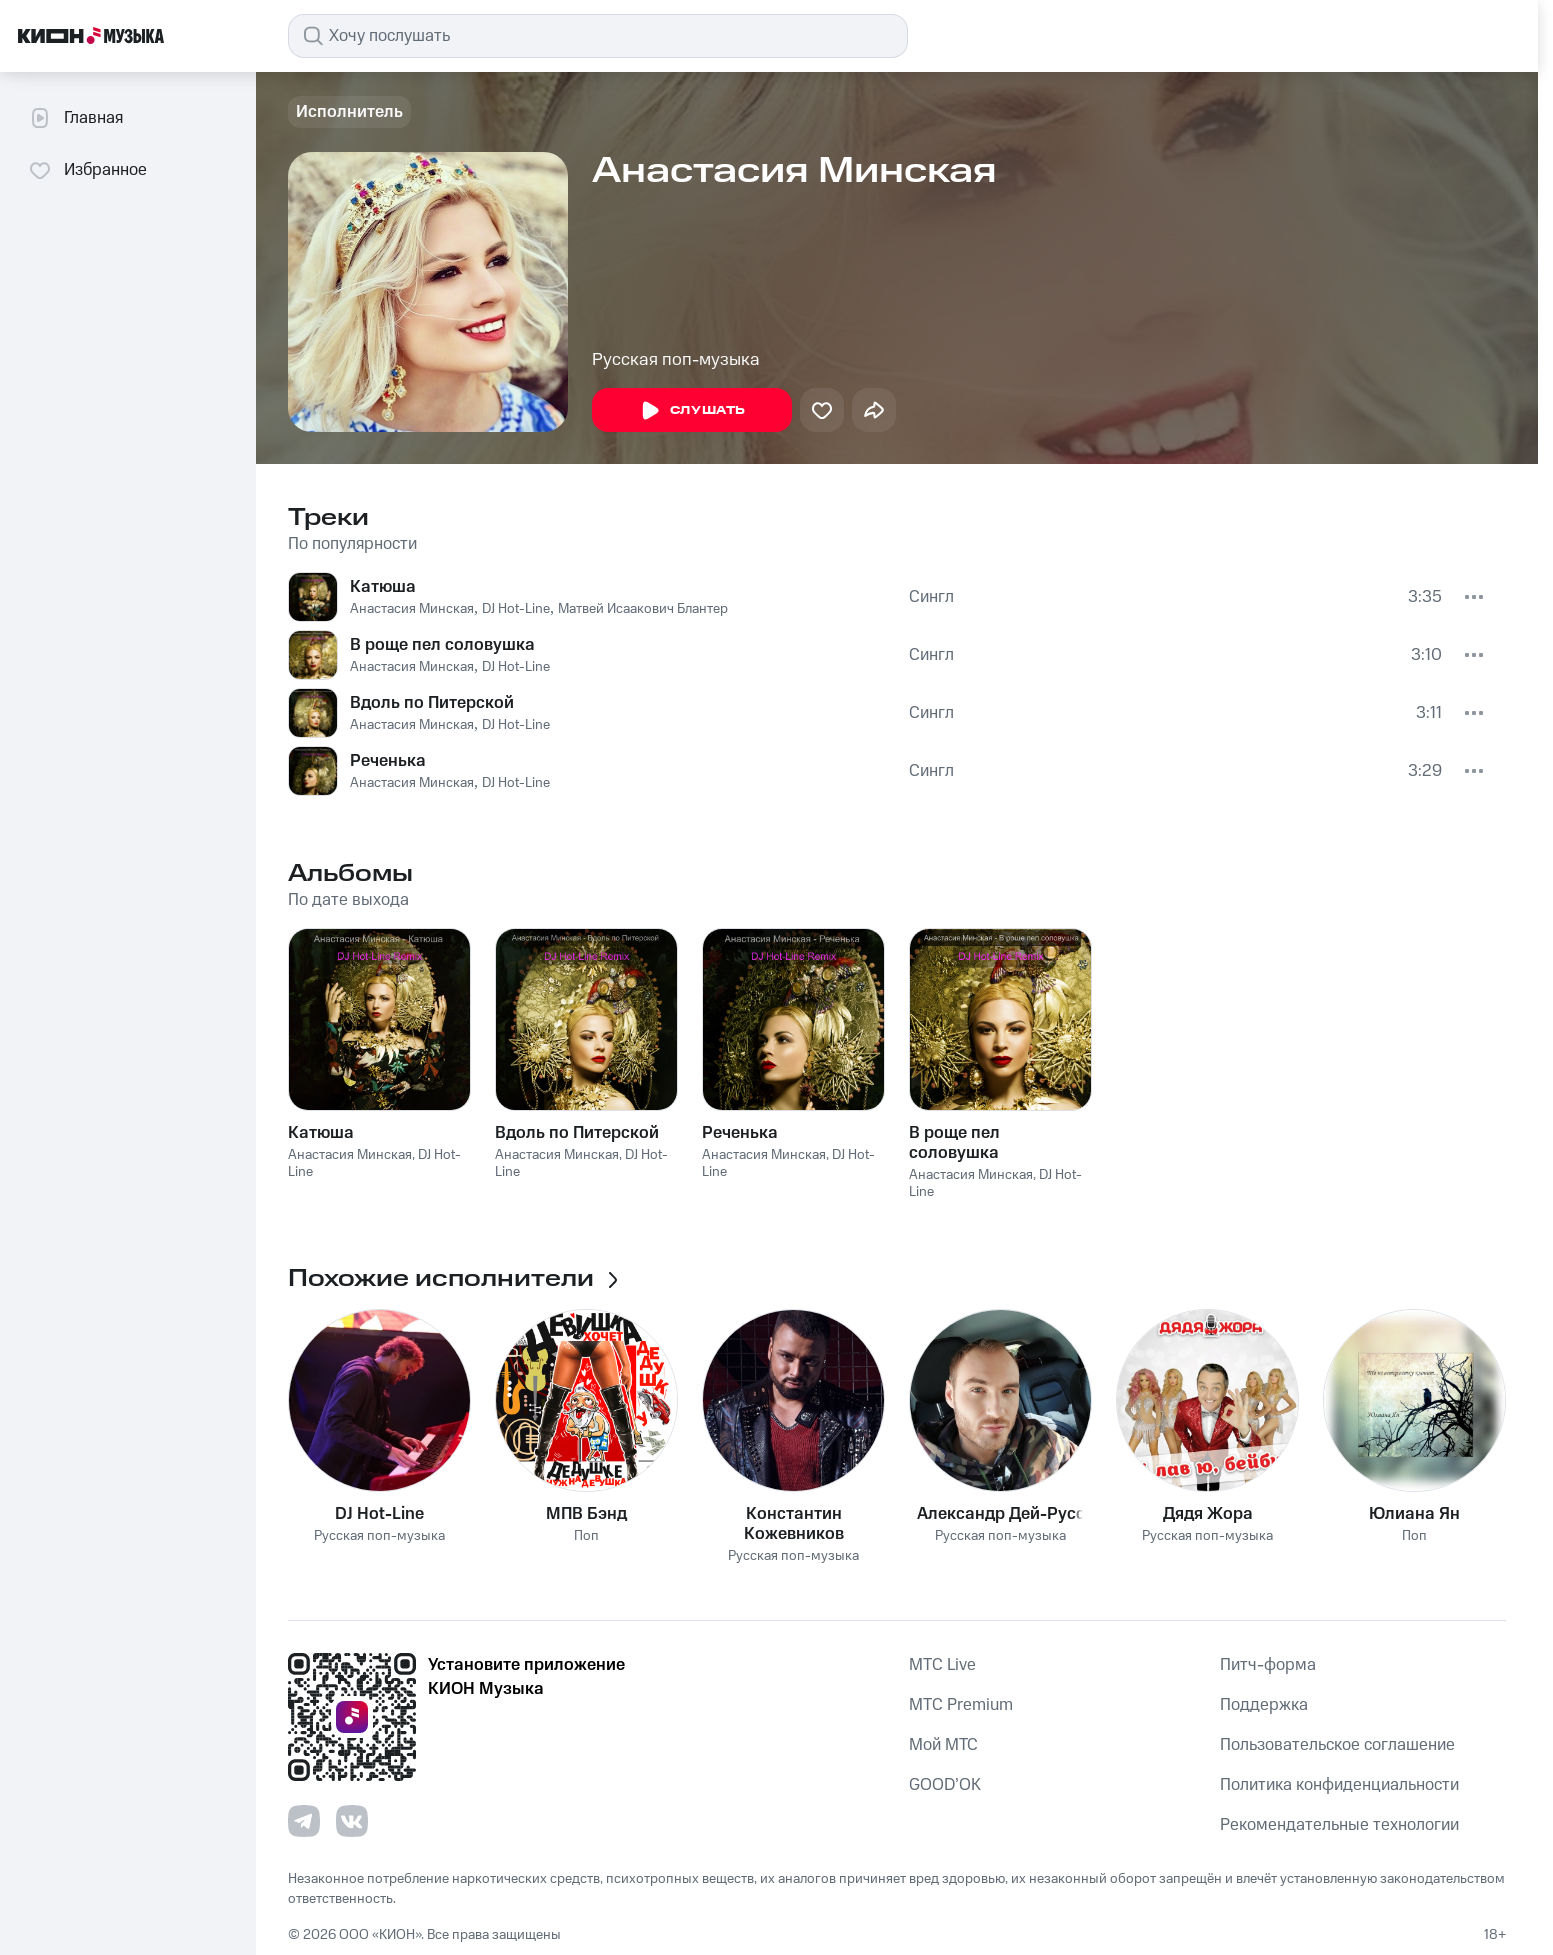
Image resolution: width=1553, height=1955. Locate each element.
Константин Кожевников (794, 1524)
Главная (75, 118)
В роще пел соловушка (442, 645)
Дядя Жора (1208, 1514)
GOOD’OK (945, 1785)
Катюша (383, 587)
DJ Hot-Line (516, 609)
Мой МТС (943, 1745)
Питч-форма (1268, 1665)
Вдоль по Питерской (432, 703)
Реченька (388, 761)
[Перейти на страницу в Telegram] (304, 1821)
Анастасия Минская (412, 609)
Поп (586, 1536)
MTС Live (942, 1665)
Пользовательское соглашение (1337, 1745)
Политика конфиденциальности (1339, 1785)
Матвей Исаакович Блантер (643, 609)
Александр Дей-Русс (1001, 1514)
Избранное (87, 170)
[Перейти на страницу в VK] (352, 1821)
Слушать (692, 411)
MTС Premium (961, 1705)
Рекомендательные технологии (1339, 1825)
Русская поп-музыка (676, 360)
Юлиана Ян (1414, 1514)
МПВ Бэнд (586, 1514)
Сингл (931, 597)
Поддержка (1264, 1705)
